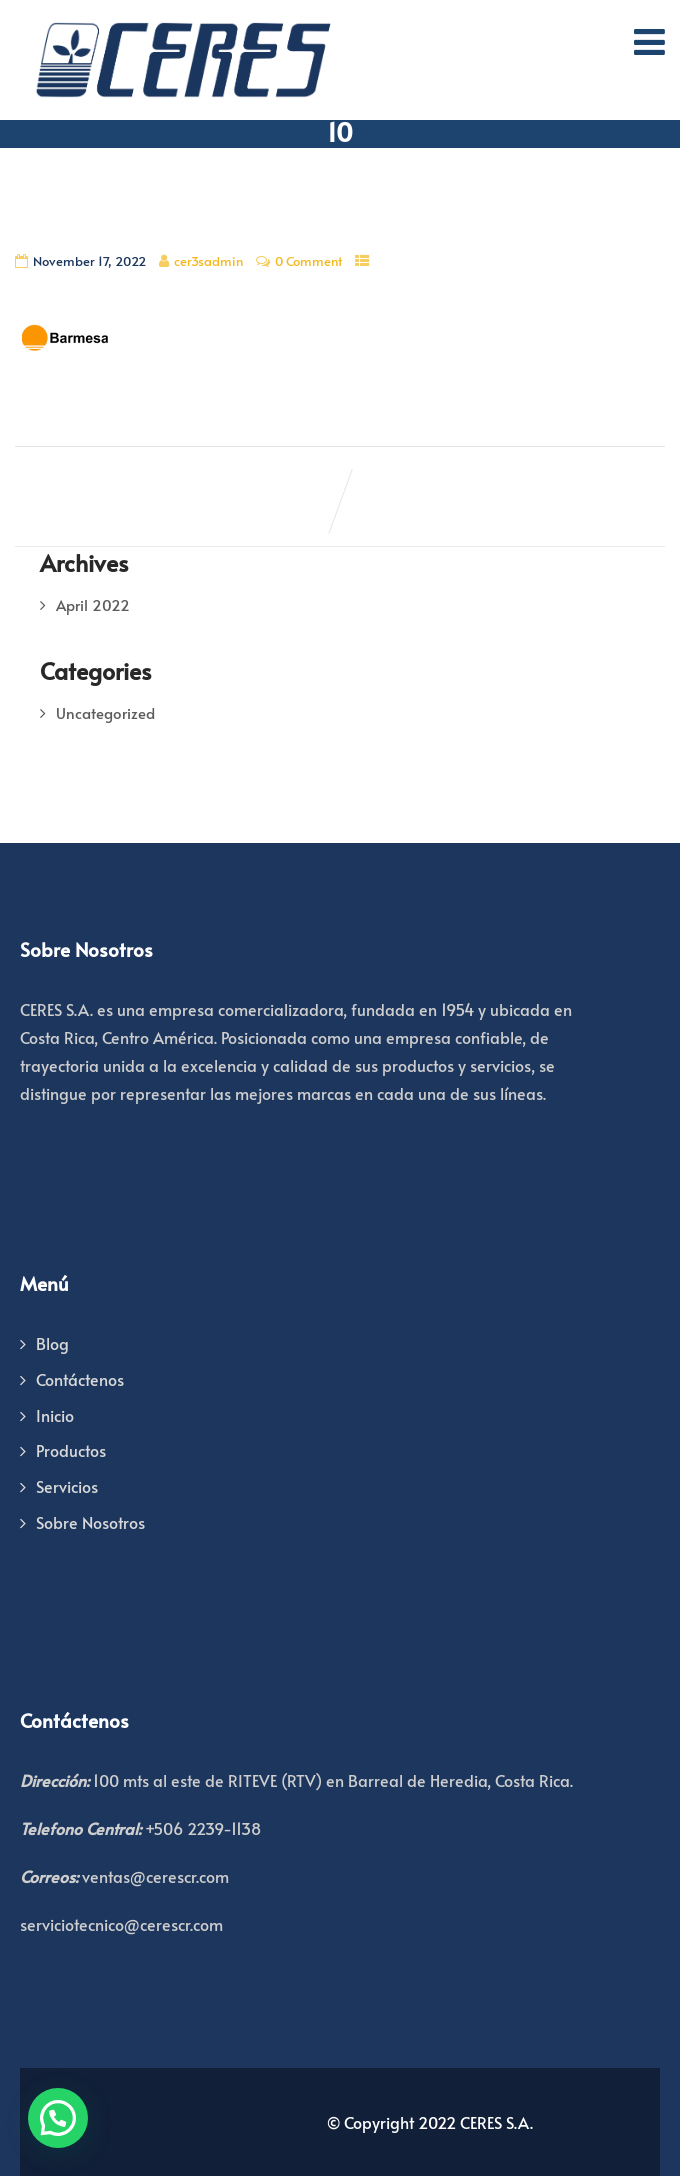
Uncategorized (105, 712)
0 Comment (308, 261)
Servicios (67, 1486)
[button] (58, 2118)
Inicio (55, 1415)
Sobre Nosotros (90, 1522)
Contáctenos (80, 1379)
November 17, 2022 (89, 261)
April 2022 (93, 604)
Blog (52, 1343)
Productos (71, 1450)
